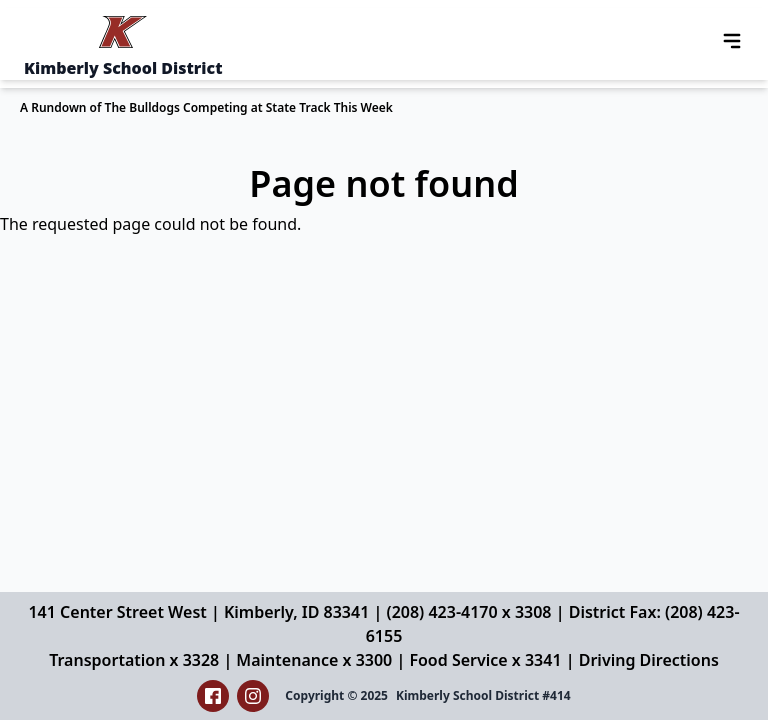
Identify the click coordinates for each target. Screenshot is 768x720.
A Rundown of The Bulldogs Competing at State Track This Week (206, 107)
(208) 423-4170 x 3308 (468, 612)
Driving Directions (649, 660)
